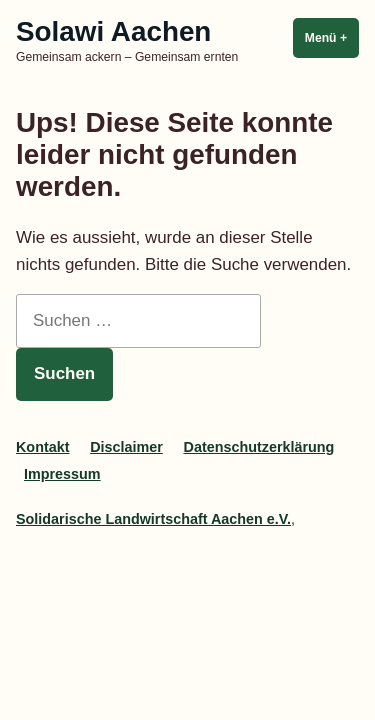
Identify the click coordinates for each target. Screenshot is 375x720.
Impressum (62, 474)
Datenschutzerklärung (259, 447)
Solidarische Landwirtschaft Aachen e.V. (153, 519)
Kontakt (42, 447)
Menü (332, 37)
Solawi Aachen (113, 31)
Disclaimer (126, 447)
